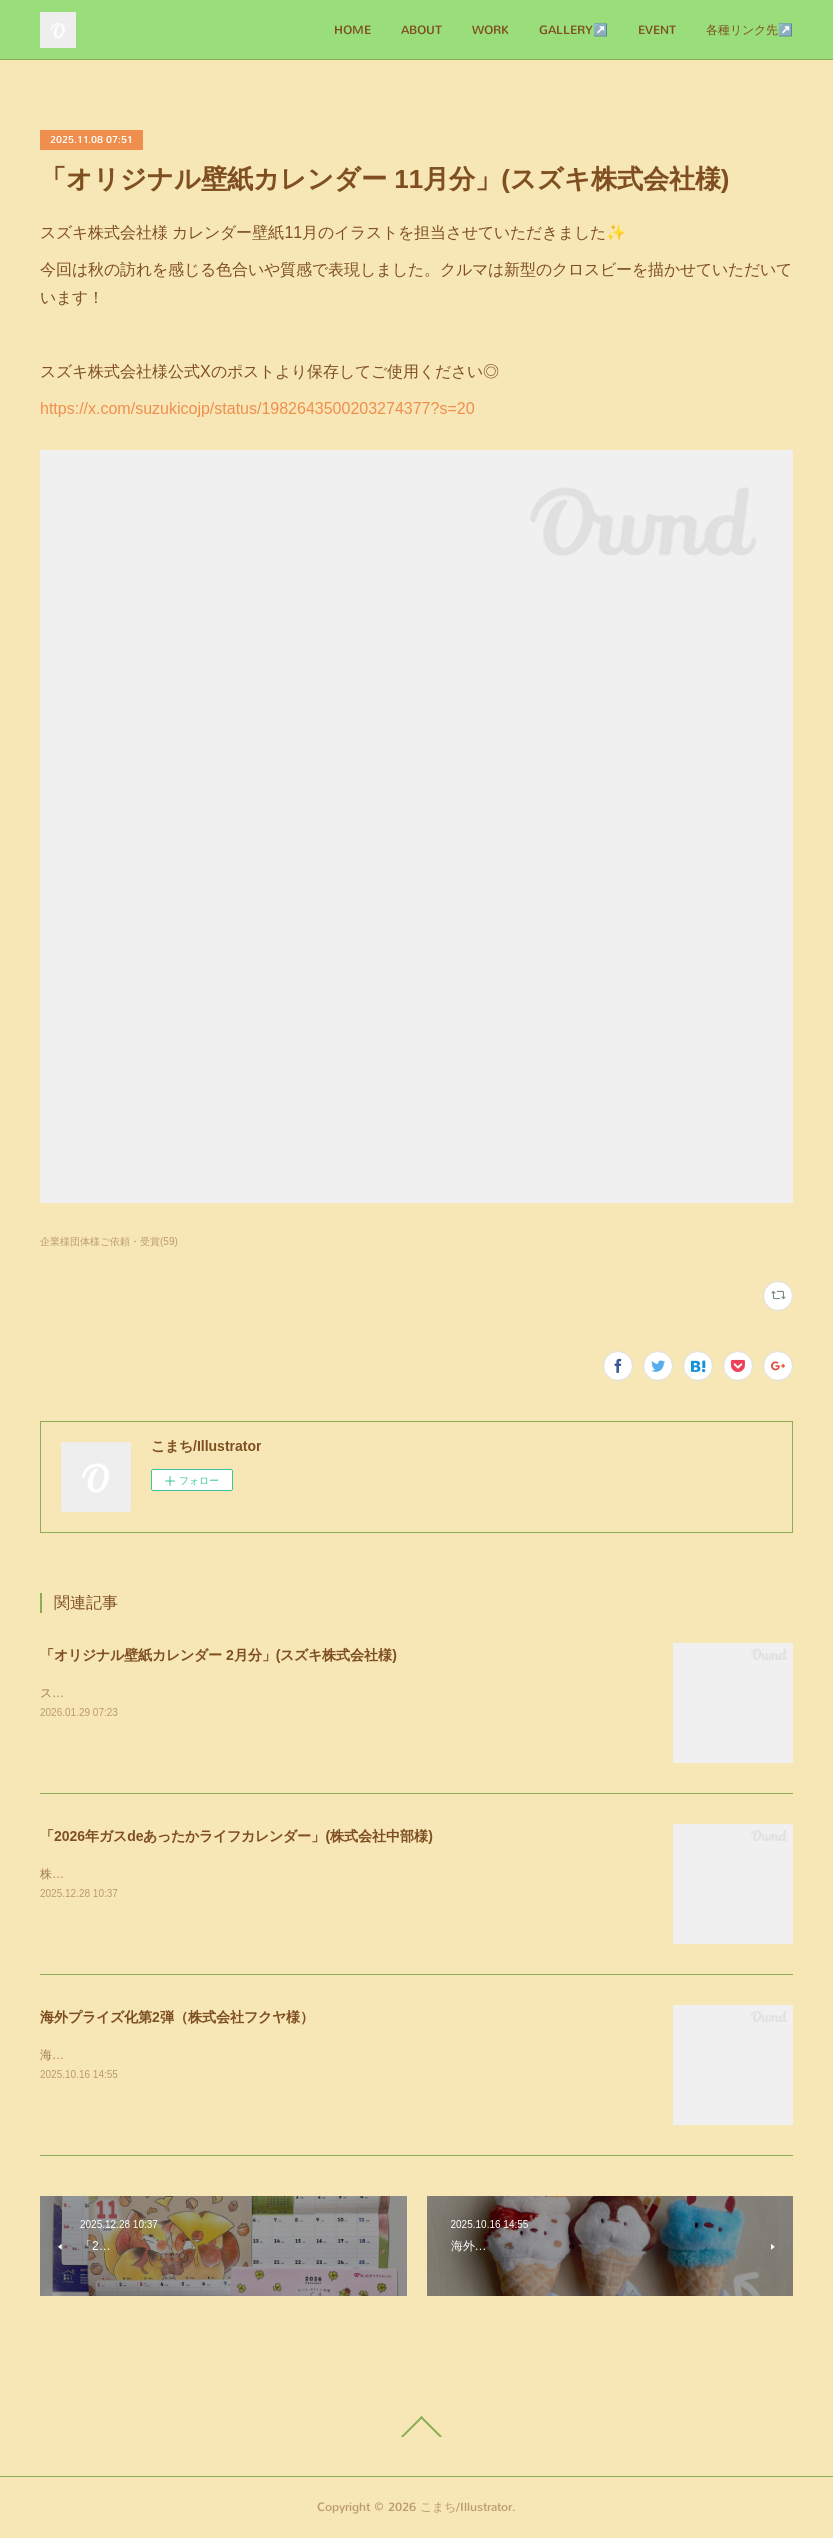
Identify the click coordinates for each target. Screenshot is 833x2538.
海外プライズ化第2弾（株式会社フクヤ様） (177, 2017)
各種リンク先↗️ (749, 30)
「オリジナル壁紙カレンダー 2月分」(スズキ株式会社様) (218, 1655)
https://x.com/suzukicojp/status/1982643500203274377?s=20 (257, 408)
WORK (490, 30)
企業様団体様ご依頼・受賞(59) (109, 1241)
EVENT (657, 30)
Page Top (416, 2427)
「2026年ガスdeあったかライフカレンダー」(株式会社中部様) (236, 1836)
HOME (352, 30)
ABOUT (421, 30)
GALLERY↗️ (573, 30)
